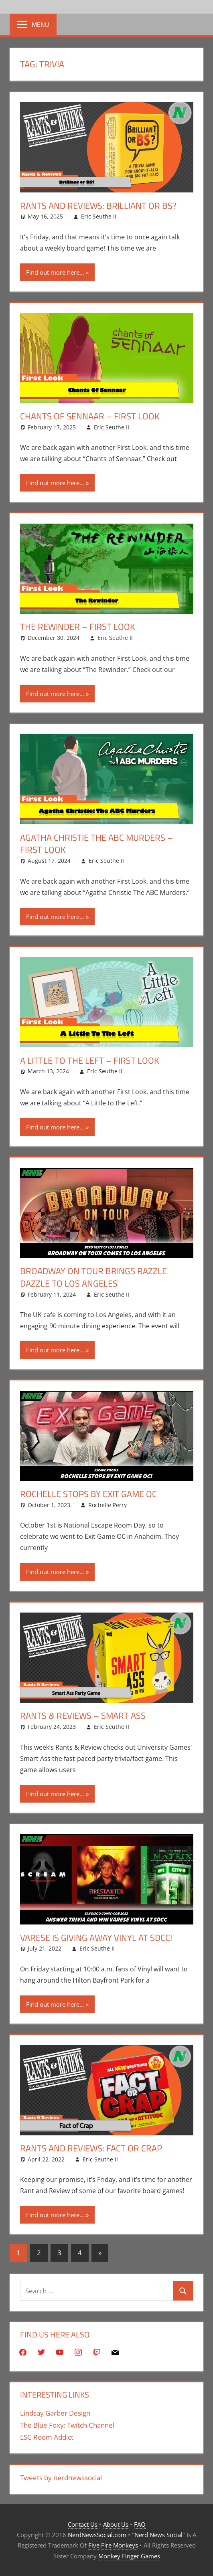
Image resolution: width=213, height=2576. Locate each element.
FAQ (140, 2524)
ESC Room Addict (46, 2437)
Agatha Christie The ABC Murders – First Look (96, 844)
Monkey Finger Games (129, 2556)
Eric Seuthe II (98, 216)
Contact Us (82, 2524)
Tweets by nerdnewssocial (61, 2477)
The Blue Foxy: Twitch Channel (67, 2425)
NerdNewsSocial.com (97, 2535)
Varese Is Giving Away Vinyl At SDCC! (96, 1938)
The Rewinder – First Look (77, 626)
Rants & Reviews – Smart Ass (83, 1715)
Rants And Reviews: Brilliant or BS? (98, 205)
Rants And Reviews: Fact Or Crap (91, 2148)
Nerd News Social (158, 2535)
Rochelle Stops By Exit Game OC (88, 1494)
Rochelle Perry (107, 1505)
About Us (115, 2524)
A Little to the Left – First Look (89, 1060)
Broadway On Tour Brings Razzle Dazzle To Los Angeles (93, 1277)
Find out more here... (55, 272)
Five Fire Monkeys (113, 2545)
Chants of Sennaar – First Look (90, 416)
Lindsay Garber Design (55, 2413)
